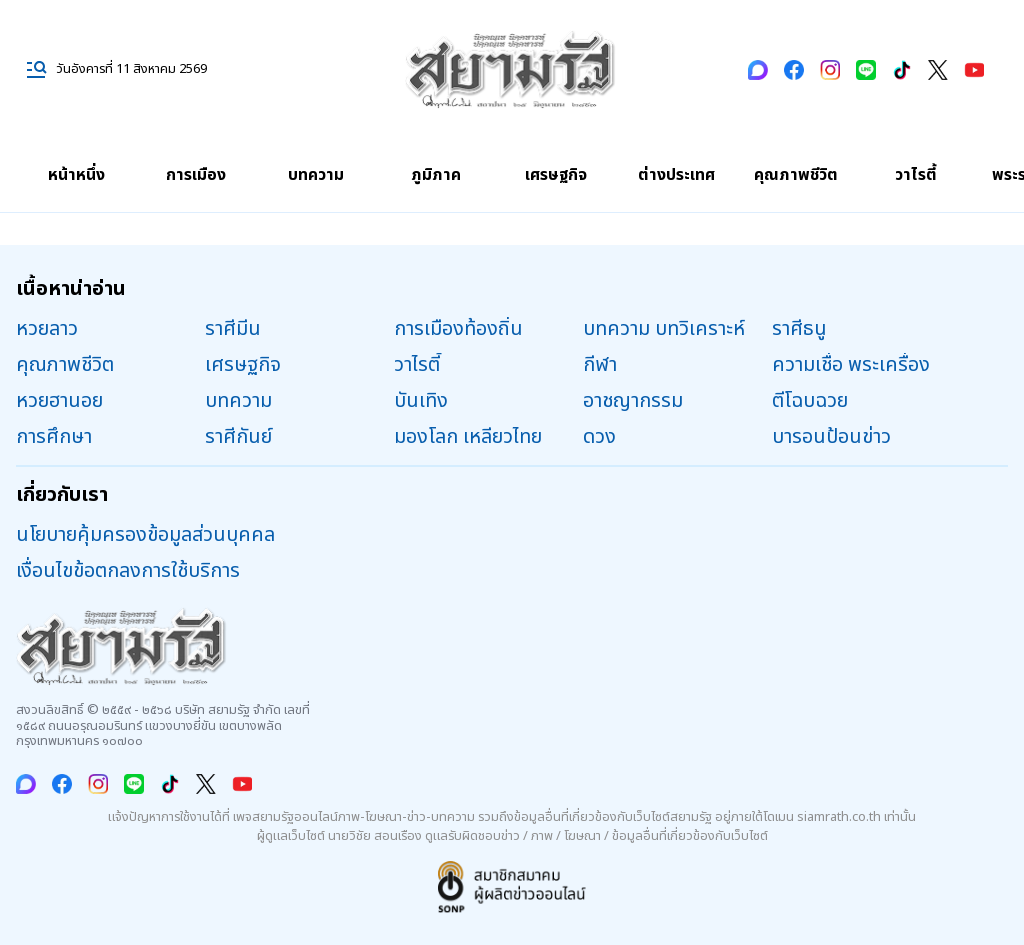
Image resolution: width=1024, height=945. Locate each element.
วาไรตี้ (916, 175)
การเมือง (196, 175)
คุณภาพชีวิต (796, 175)
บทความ (316, 175)
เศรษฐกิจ (556, 175)
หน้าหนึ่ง (76, 175)
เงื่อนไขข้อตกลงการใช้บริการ (128, 571)
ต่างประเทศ (676, 175)
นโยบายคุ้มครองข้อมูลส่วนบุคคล (145, 535)
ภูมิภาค (436, 175)
